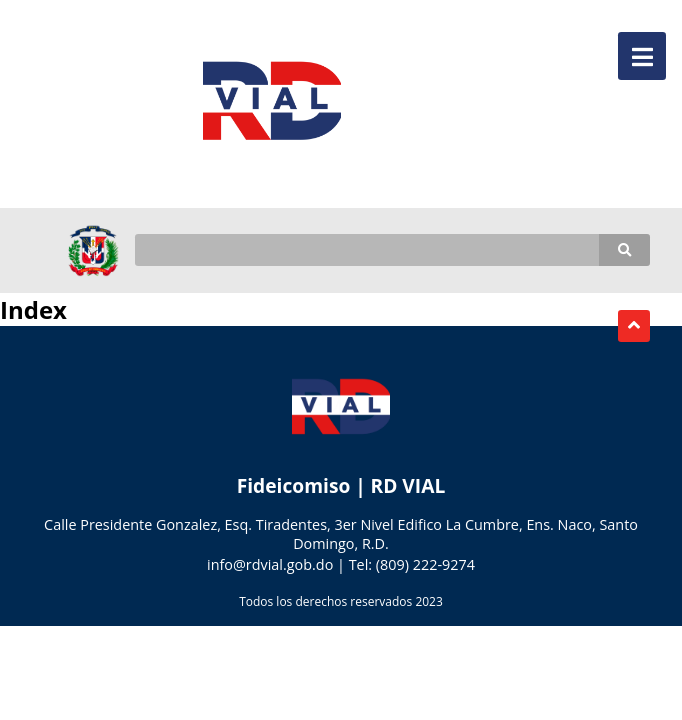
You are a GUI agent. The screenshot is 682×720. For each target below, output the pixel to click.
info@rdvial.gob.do (270, 564)
